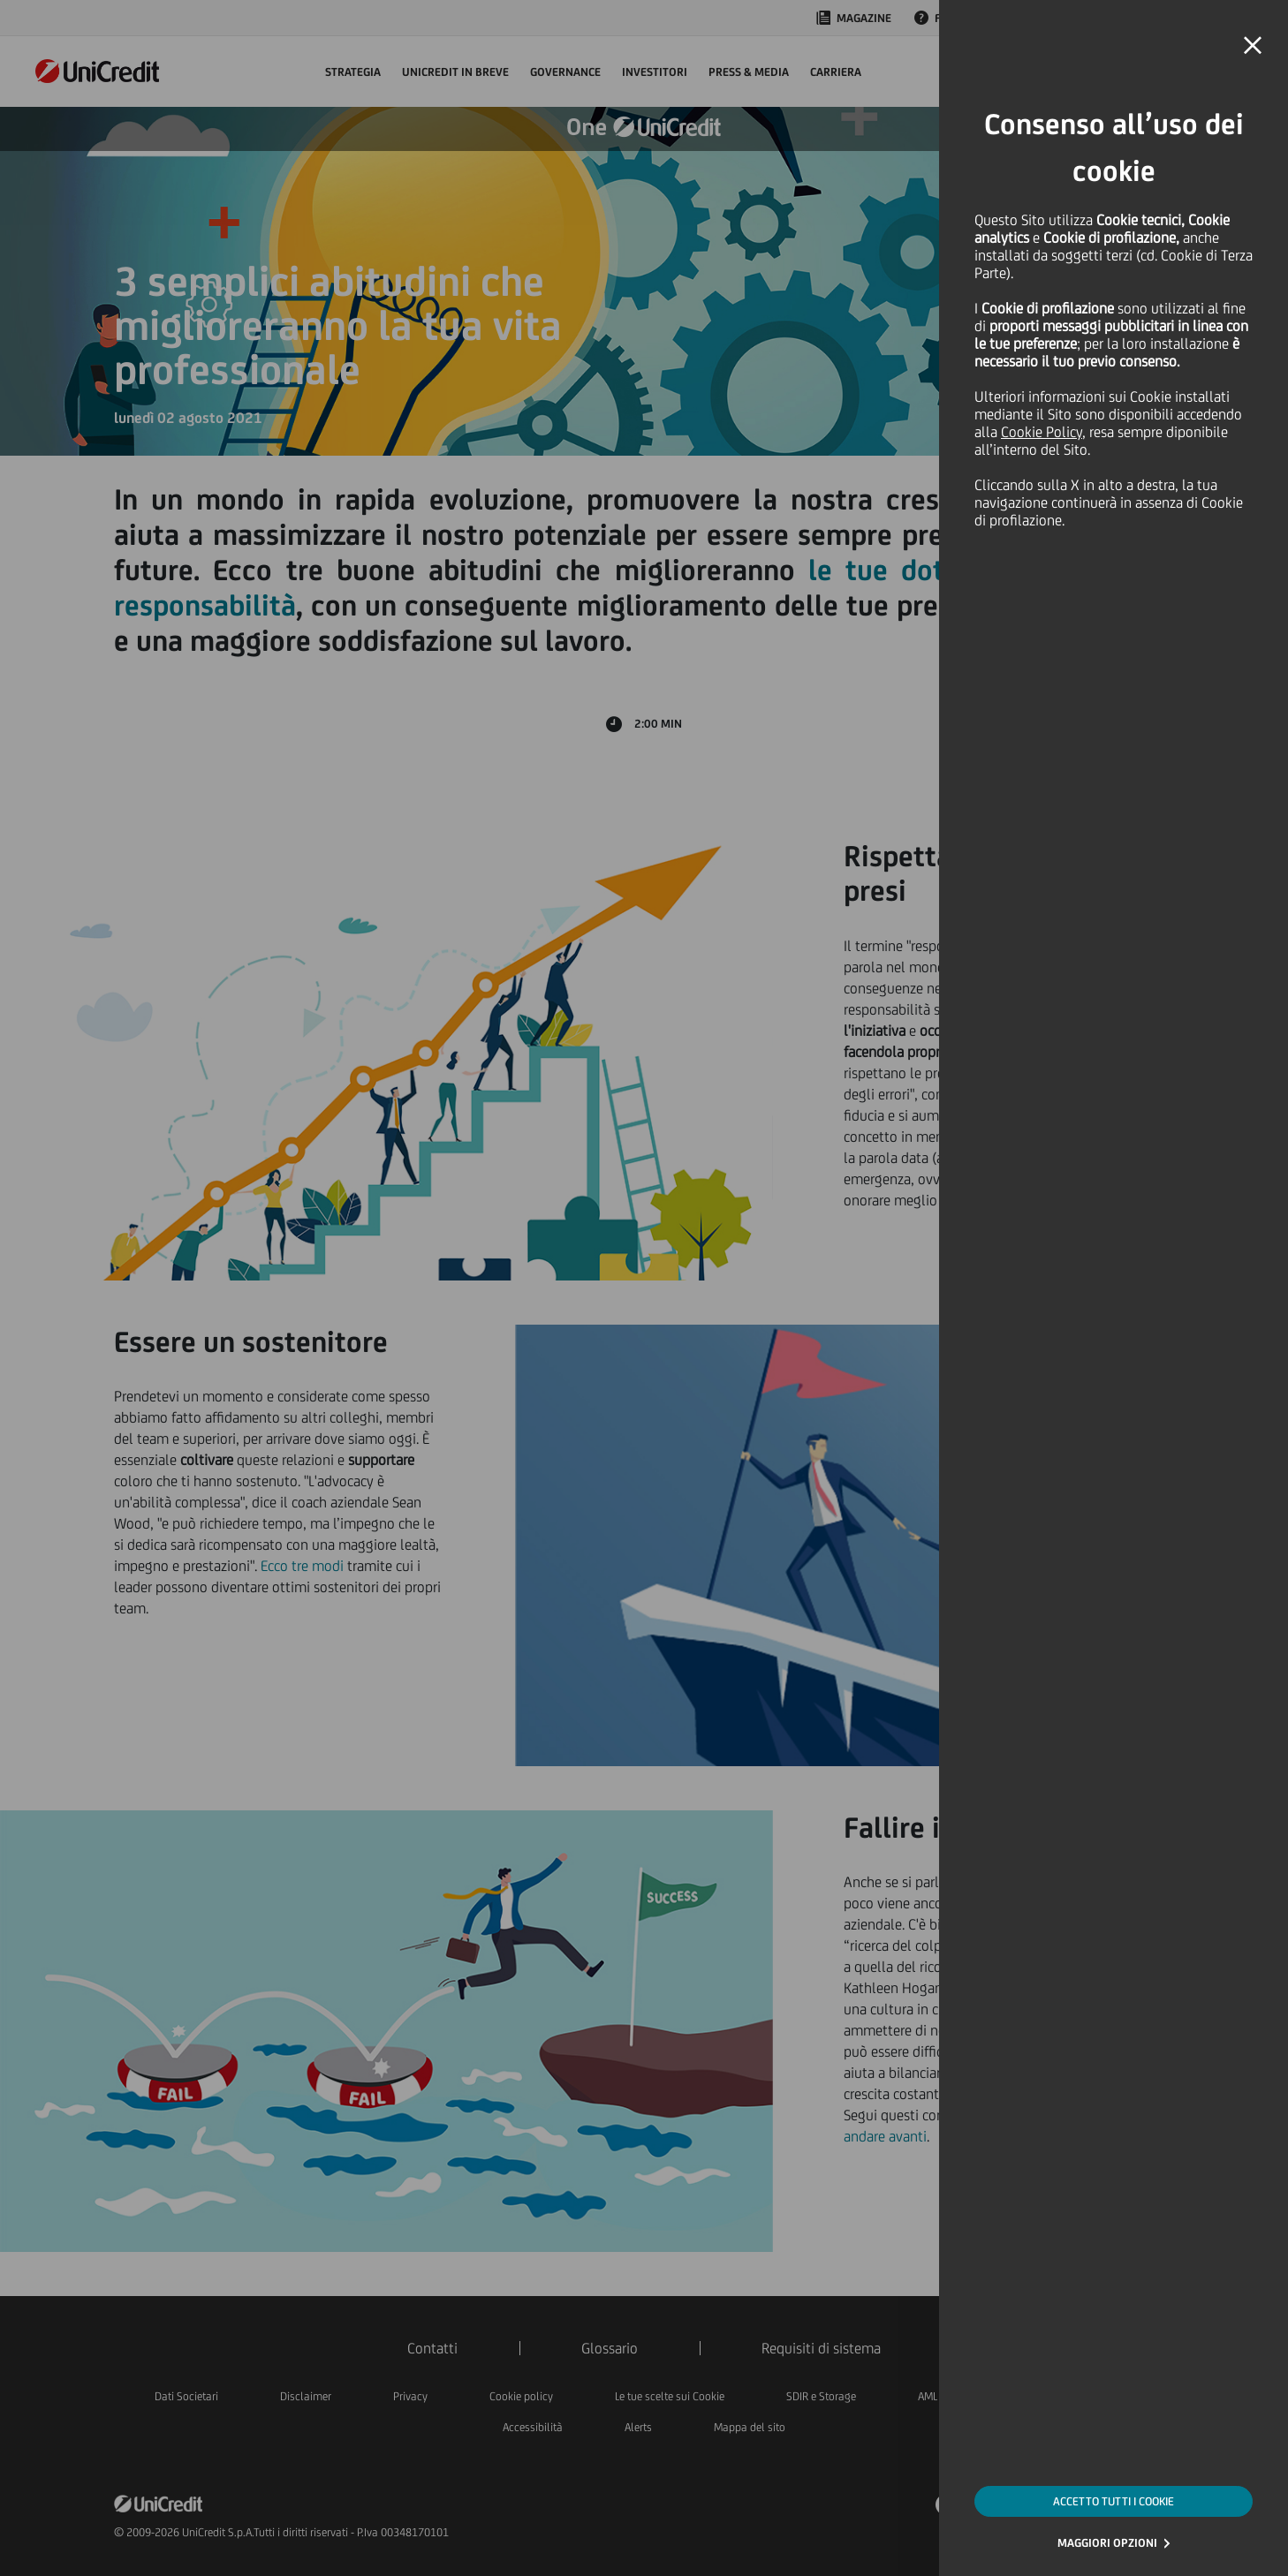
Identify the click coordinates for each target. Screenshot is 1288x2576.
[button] (1253, 46)
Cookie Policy (1041, 432)
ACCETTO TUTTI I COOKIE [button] (1113, 2501)
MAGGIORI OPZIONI (1107, 2543)
